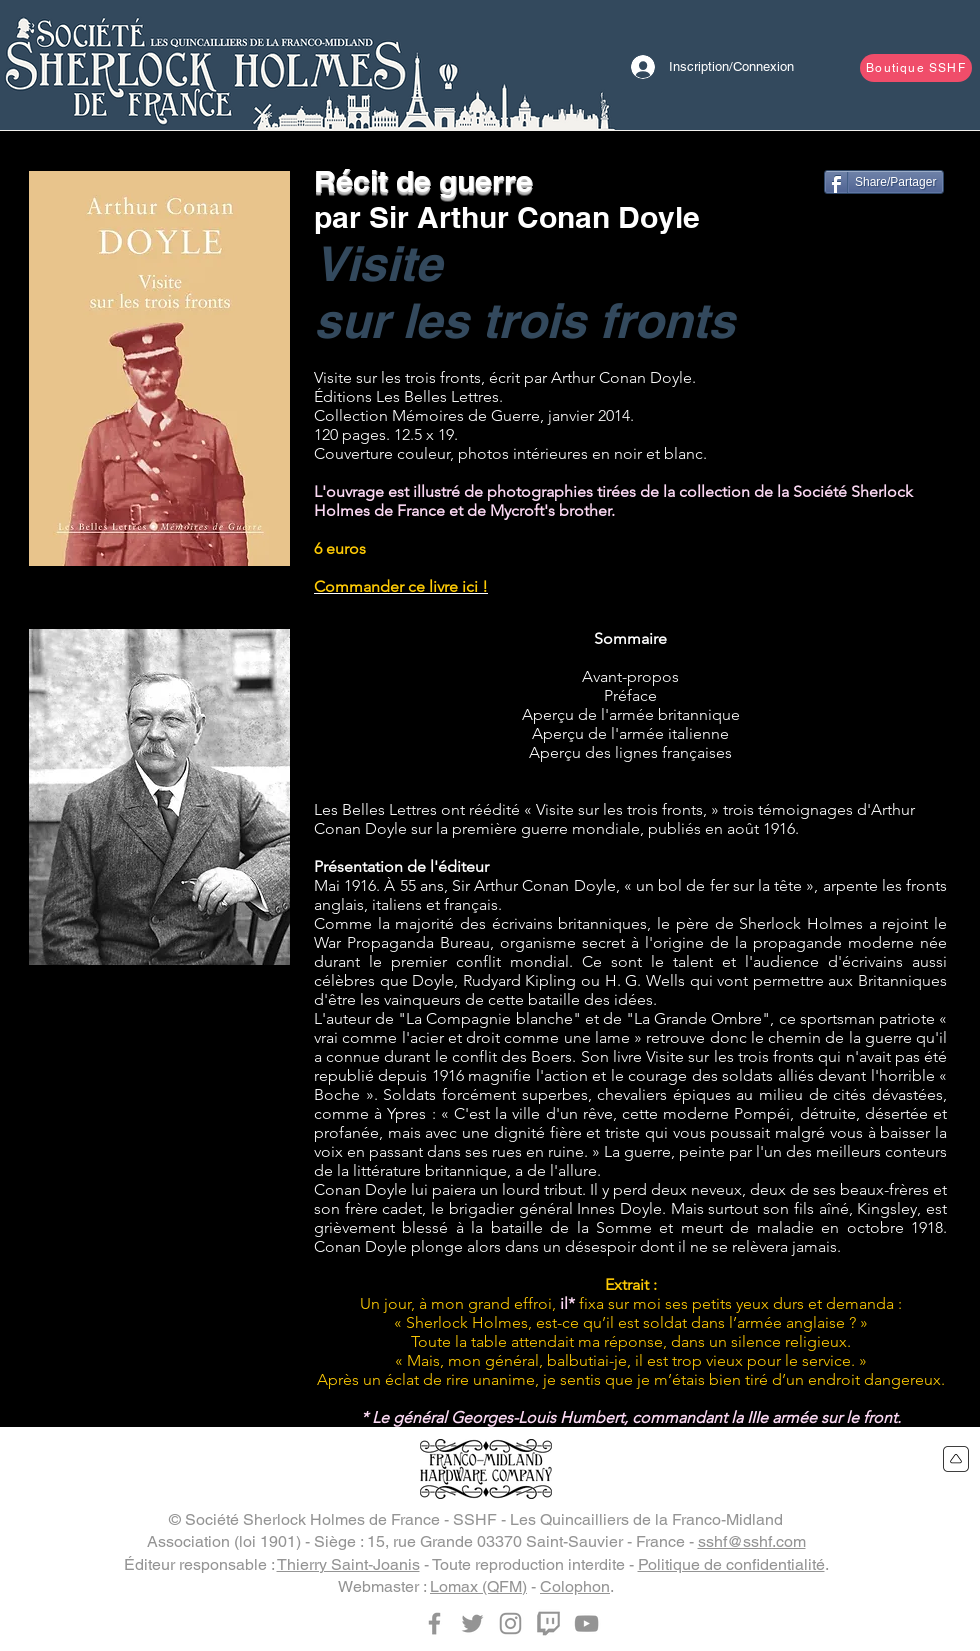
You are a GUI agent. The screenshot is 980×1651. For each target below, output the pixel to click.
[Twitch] (548, 1623)
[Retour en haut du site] (956, 1459)
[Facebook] (434, 1623)
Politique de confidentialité (731, 1564)
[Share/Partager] (884, 182)
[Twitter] (472, 1623)
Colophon (575, 1586)
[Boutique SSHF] (916, 68)
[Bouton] (205, 65)
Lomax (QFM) (478, 1586)
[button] (159, 797)
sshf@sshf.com (752, 1541)
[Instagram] (510, 1623)
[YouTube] (586, 1623)
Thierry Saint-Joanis (348, 1564)
